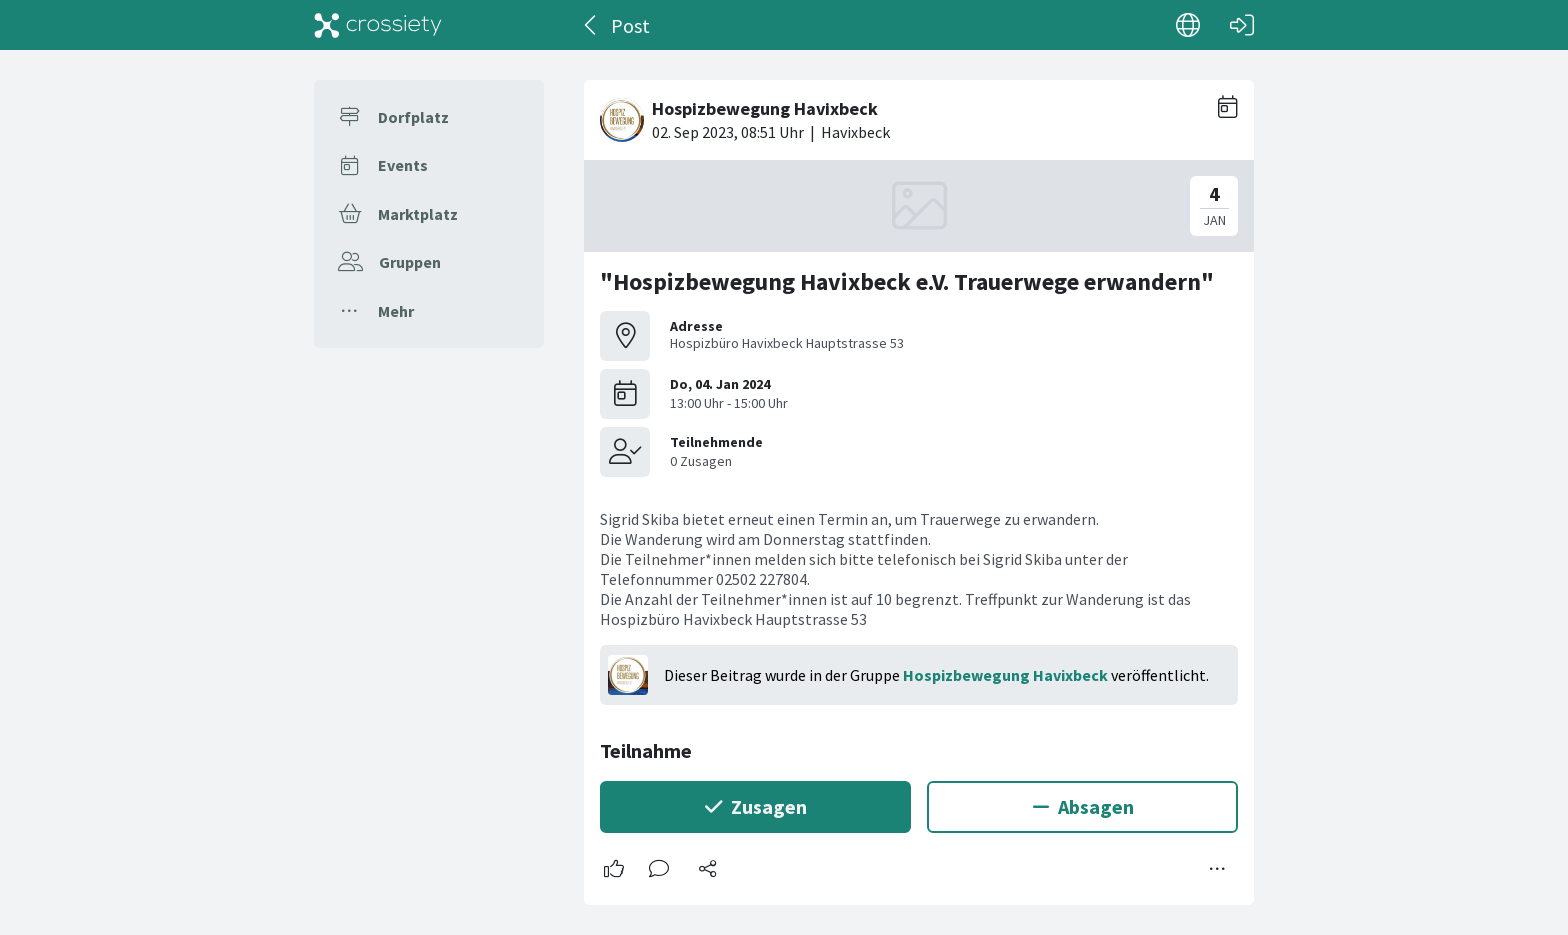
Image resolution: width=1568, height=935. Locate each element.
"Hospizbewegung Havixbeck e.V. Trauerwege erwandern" (907, 281)
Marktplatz (418, 214)
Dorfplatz (413, 117)
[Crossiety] (378, 25)
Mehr (396, 311)
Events (403, 165)
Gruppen (410, 262)
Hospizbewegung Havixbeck (1005, 675)
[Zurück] (591, 25)
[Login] (1242, 25)
